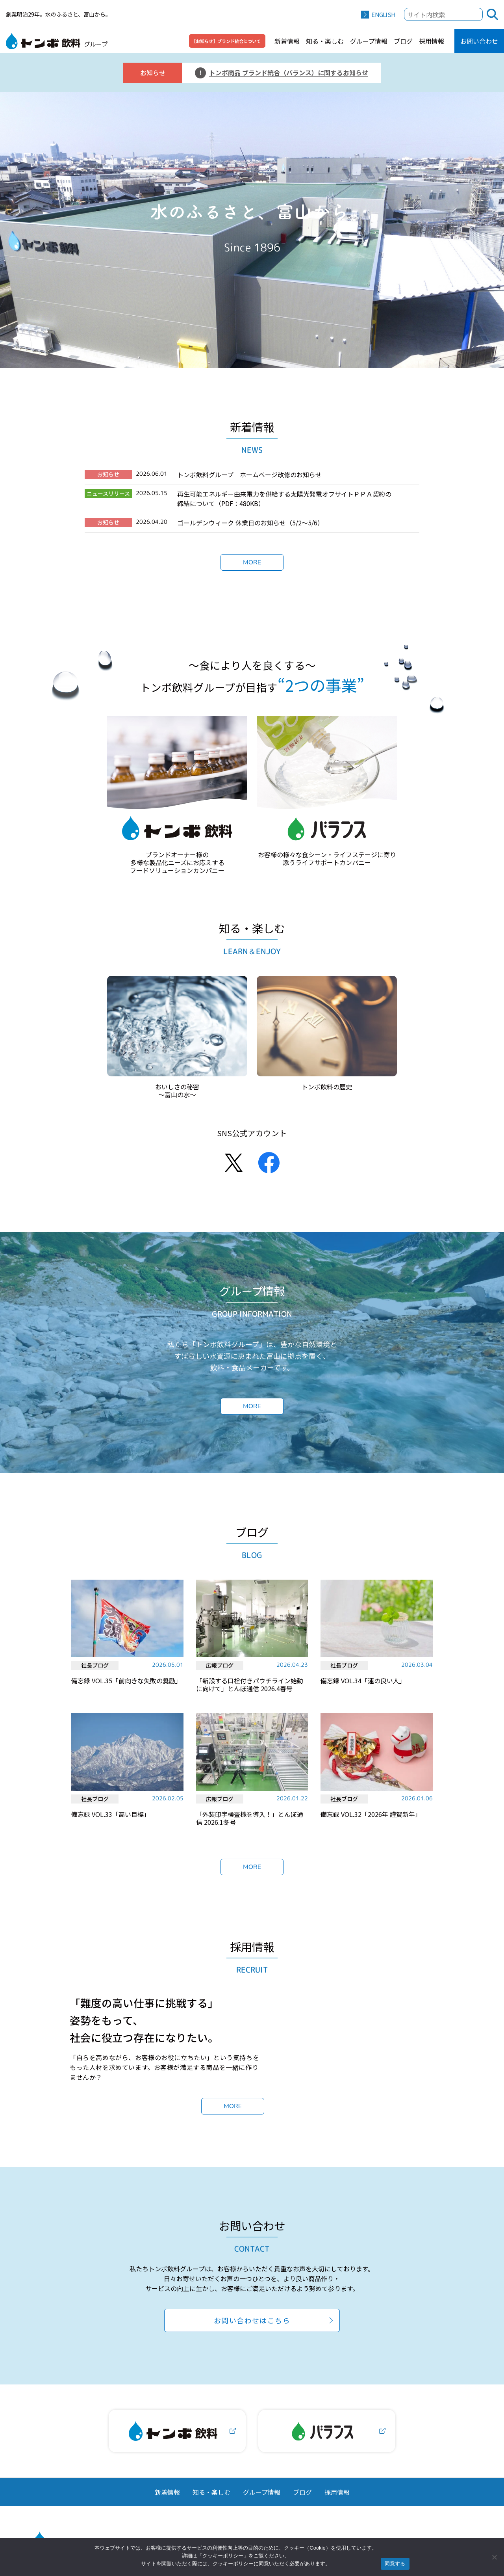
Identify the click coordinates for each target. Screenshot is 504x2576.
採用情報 (431, 41)
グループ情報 (368, 41)
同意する (395, 2564)
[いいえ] (494, 2557)
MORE (252, 562)
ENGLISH (383, 14)
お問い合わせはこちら (252, 2330)
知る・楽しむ (325, 41)
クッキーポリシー (222, 2556)
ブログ (403, 41)
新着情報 (287, 41)
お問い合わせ (479, 41)
